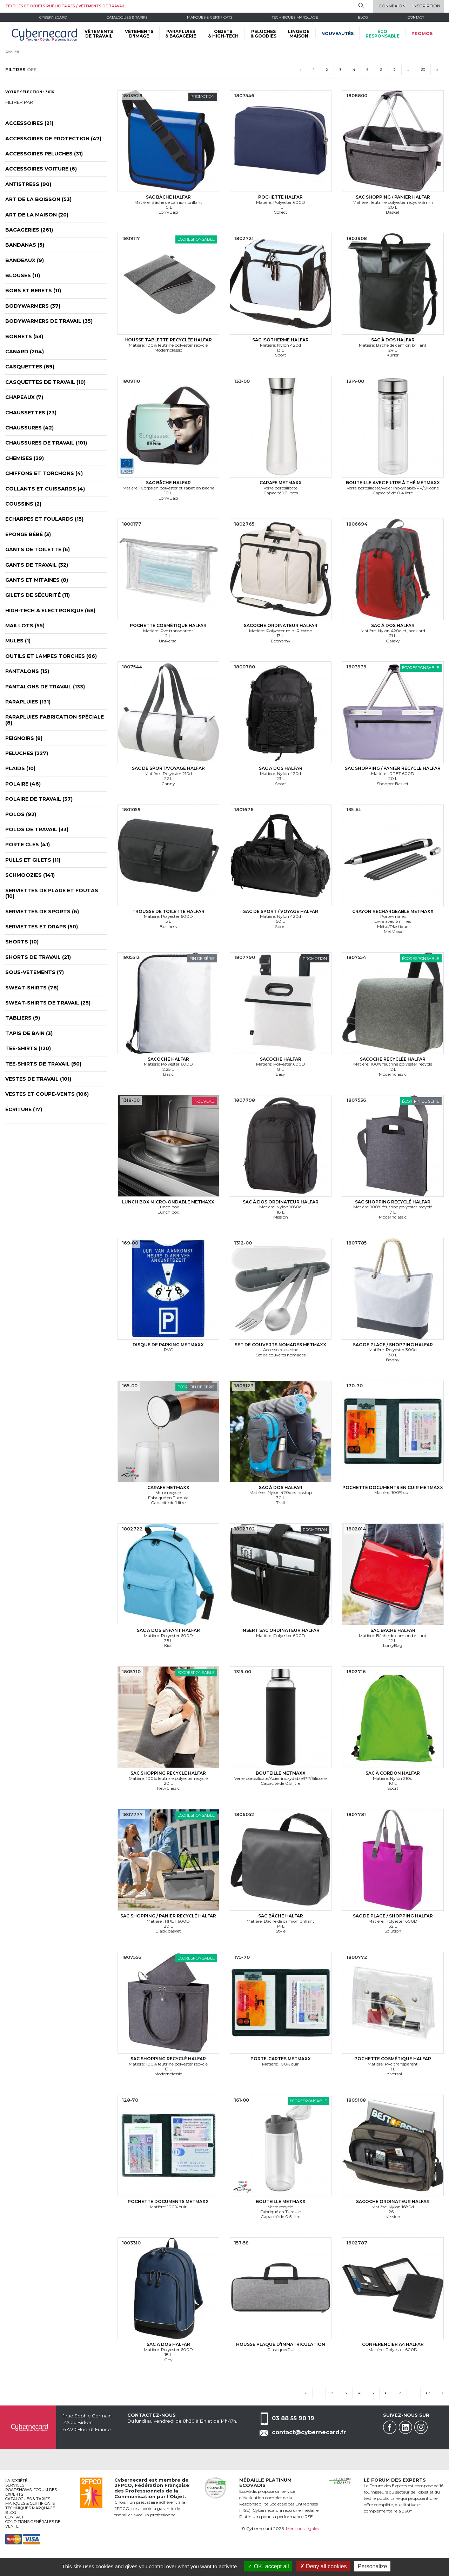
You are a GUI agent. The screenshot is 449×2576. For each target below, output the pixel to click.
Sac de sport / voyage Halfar (280, 911)
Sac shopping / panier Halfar (393, 197)
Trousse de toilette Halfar (168, 911)
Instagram (421, 2427)
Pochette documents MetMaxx (168, 2201)
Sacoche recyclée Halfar (392, 1059)
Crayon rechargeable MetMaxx (393, 911)
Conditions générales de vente (32, 2524)
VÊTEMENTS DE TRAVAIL (99, 34)
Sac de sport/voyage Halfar (168, 768)
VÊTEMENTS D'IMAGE (139, 34)
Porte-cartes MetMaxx (280, 2058)
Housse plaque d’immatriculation (280, 2344)
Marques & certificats (209, 17)
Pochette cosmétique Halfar (168, 625)
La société (16, 2480)
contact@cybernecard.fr (309, 2432)
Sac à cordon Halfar (393, 1773)
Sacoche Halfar (168, 1059)
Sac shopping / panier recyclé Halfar (393, 768)
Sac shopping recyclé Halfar (392, 1201)
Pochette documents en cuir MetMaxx (392, 1487)
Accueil (12, 51)
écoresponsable (383, 34)
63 (423, 69)
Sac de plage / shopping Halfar (393, 1344)
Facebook (389, 2427)
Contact (416, 17)
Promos (422, 33)
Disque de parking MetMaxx (168, 1344)
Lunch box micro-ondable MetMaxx (168, 1201)
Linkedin (405, 2427)
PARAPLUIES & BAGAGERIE (180, 34)
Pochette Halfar (280, 197)
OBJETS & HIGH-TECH (223, 34)
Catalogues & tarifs (127, 17)
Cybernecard (53, 17)
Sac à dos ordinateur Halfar (281, 1201)
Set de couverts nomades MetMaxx (280, 1344)
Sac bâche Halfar (168, 197)
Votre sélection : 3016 (29, 92)
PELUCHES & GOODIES (263, 34)
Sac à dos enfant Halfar (168, 1630)
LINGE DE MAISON (298, 34)
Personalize (372, 2566)
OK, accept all (268, 2566)
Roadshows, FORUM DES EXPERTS (31, 2492)
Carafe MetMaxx (281, 482)
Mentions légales (302, 2528)
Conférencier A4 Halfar (393, 2344)
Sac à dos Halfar (393, 339)
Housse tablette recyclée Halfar (168, 339)
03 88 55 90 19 (293, 2418)
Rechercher (361, 5)
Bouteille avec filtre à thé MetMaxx (393, 482)
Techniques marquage (295, 17)
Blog (10, 2512)
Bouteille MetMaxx (281, 1773)
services (14, 2485)
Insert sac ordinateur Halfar (280, 1630)
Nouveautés (337, 33)
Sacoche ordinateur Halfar (280, 625)
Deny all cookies (323, 2566)
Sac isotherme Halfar (280, 339)
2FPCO (123, 2485)
